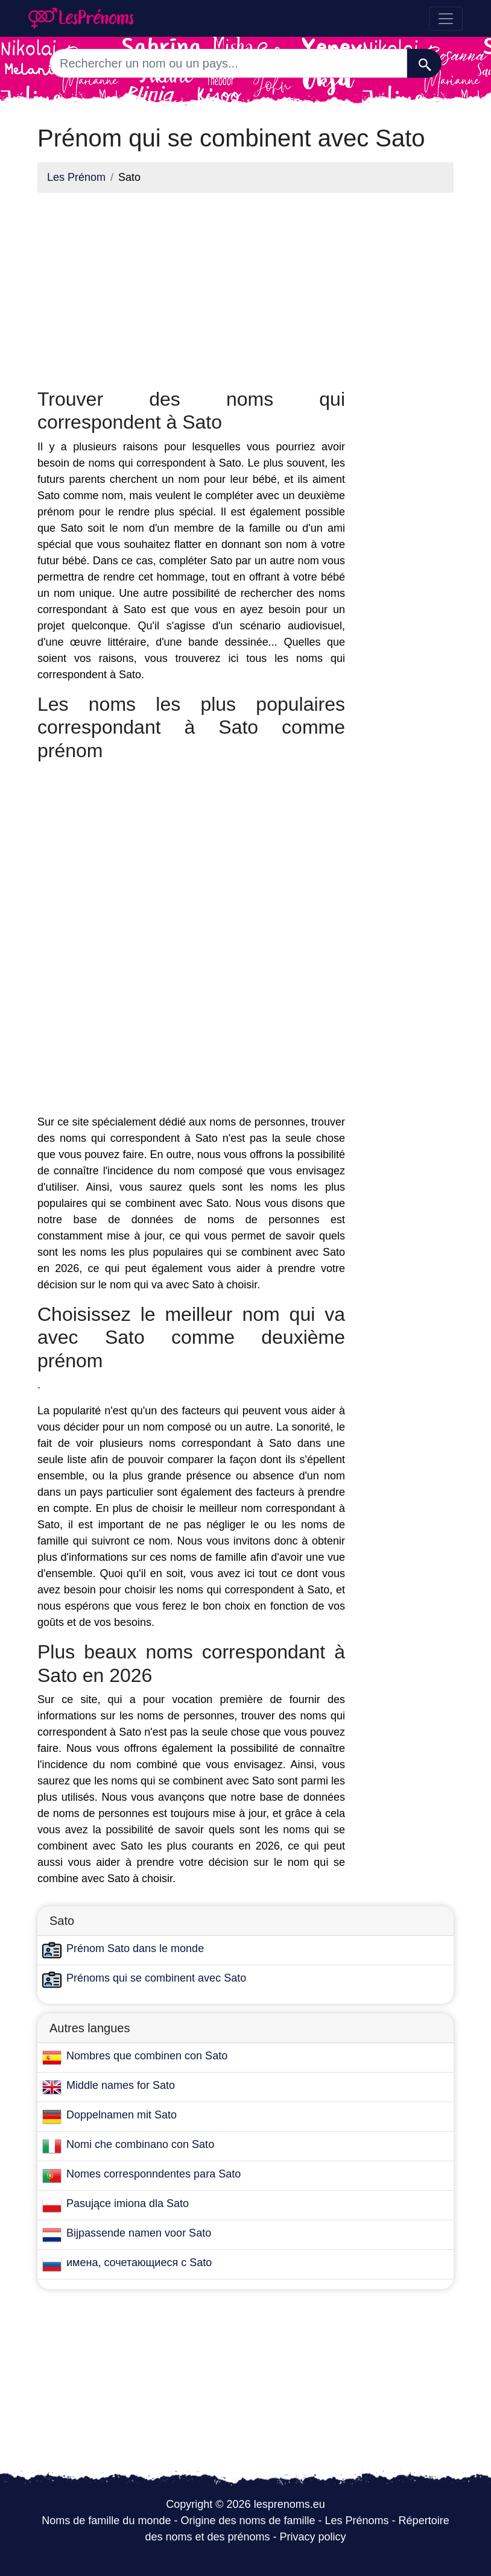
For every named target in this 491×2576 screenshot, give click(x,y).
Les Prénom (76, 177)
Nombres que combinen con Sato (146, 2056)
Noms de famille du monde (106, 2521)
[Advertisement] (191, 287)
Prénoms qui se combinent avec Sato (156, 1978)
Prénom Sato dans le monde (135, 1948)
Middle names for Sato (120, 2085)
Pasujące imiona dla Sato (127, 2203)
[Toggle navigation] (446, 19)
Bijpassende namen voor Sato (138, 2233)
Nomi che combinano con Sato (140, 2144)
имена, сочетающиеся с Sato (139, 2262)
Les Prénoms (357, 2521)
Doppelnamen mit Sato (121, 2115)
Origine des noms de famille (247, 2521)
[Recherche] (424, 63)
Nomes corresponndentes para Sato (153, 2174)
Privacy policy (313, 2537)
